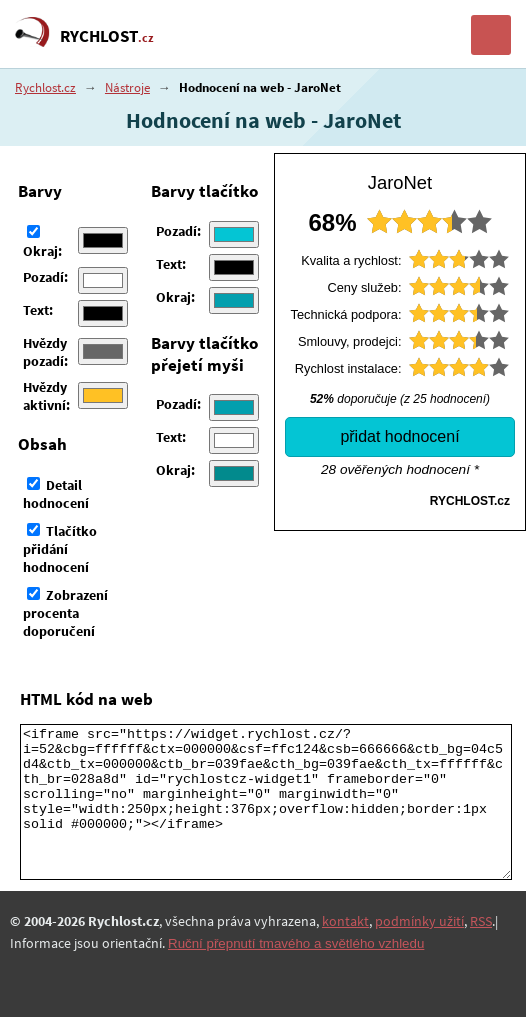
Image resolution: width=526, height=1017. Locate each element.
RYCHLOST (107, 36)
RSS (481, 921)
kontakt (345, 921)
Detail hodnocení (56, 494)
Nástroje (127, 87)
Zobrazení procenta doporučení (65, 613)
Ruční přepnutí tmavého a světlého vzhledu (296, 943)
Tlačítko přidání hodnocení (60, 549)
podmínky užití (419, 921)
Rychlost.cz (45, 87)
